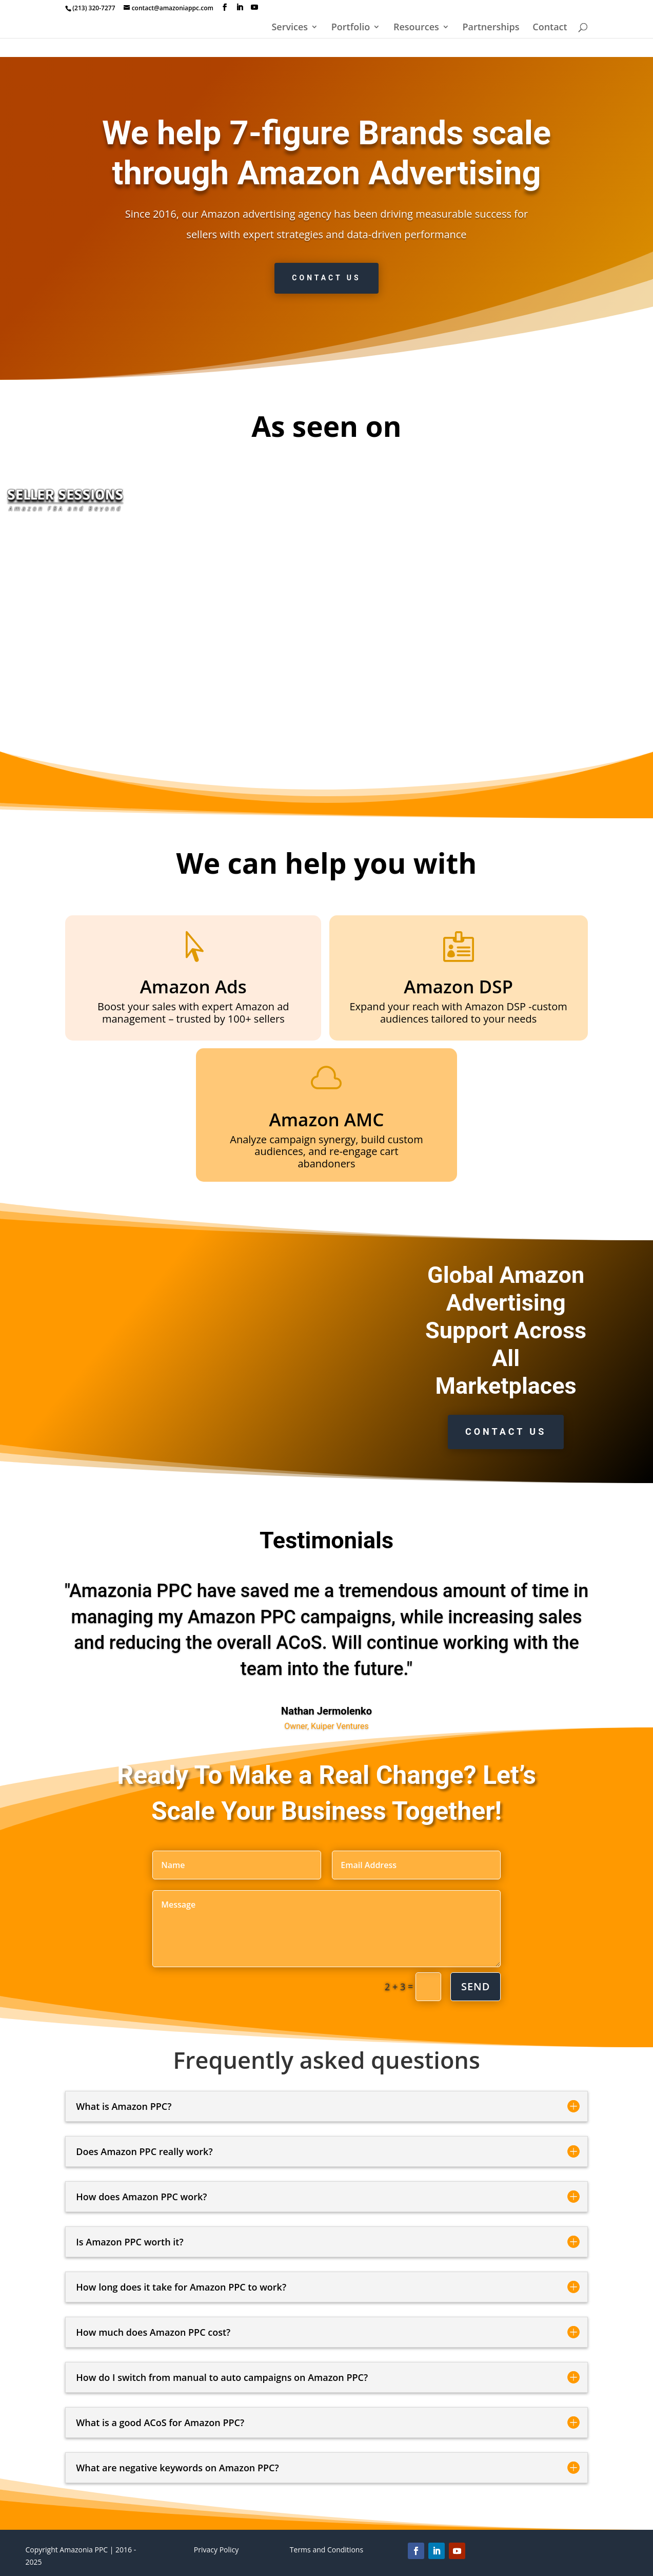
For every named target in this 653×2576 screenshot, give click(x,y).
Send (475, 1986)
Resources (416, 28)
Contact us (326, 278)
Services (289, 28)
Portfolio (350, 28)
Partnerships (490, 28)
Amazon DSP (458, 986)
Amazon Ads (193, 986)
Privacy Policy (216, 2549)
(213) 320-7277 (93, 8)
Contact (549, 28)
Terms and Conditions (326, 2549)
